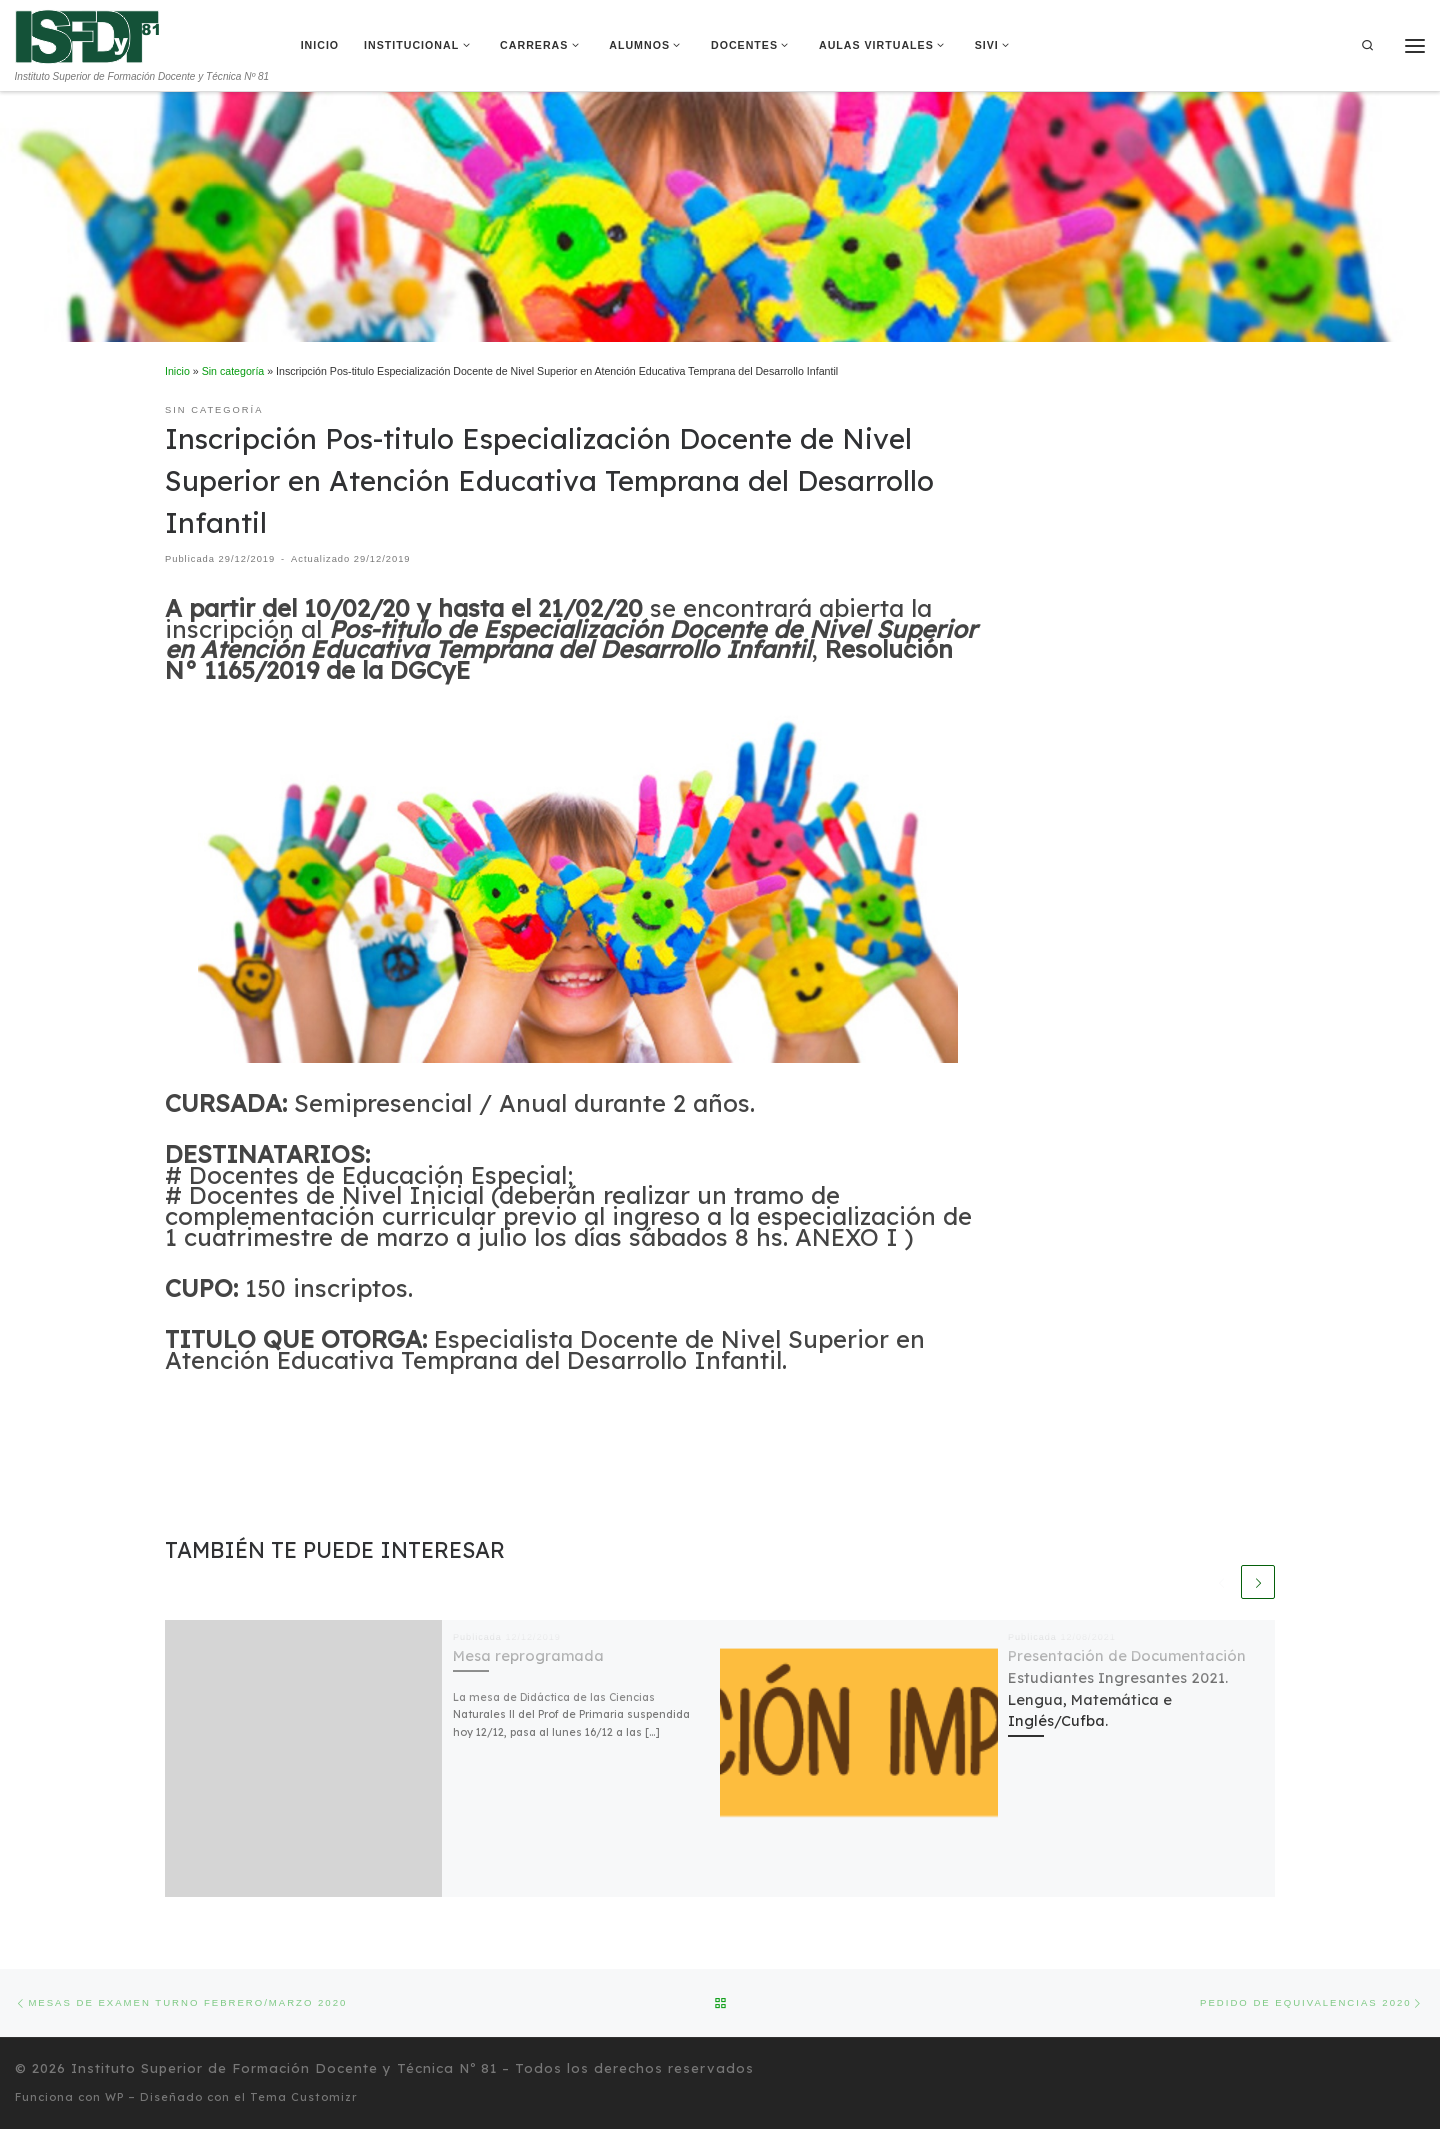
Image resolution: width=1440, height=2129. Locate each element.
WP (114, 2097)
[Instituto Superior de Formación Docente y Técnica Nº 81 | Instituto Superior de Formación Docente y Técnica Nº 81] (87, 35)
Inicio (177, 371)
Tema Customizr (304, 2097)
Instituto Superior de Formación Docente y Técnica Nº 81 (284, 2068)
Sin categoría (233, 371)
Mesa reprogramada (528, 1655)
